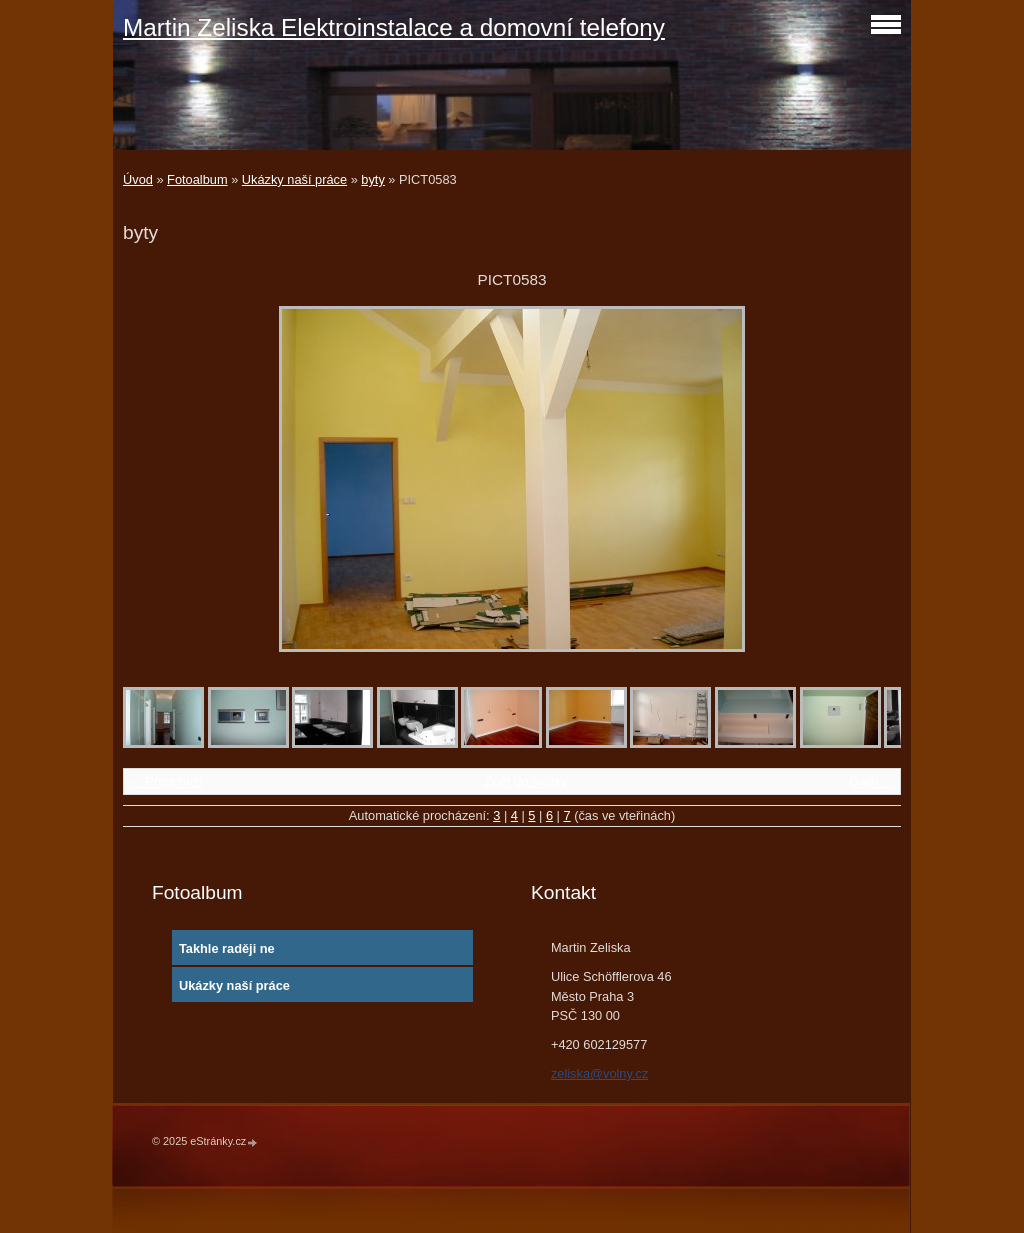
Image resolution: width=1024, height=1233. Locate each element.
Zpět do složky (526, 781)
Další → (872, 781)
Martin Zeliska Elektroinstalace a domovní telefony (394, 27)
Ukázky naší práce (294, 179)
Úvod (138, 179)
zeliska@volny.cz (599, 1073)
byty (372, 179)
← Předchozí (166, 781)
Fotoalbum (197, 179)
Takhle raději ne (227, 948)
